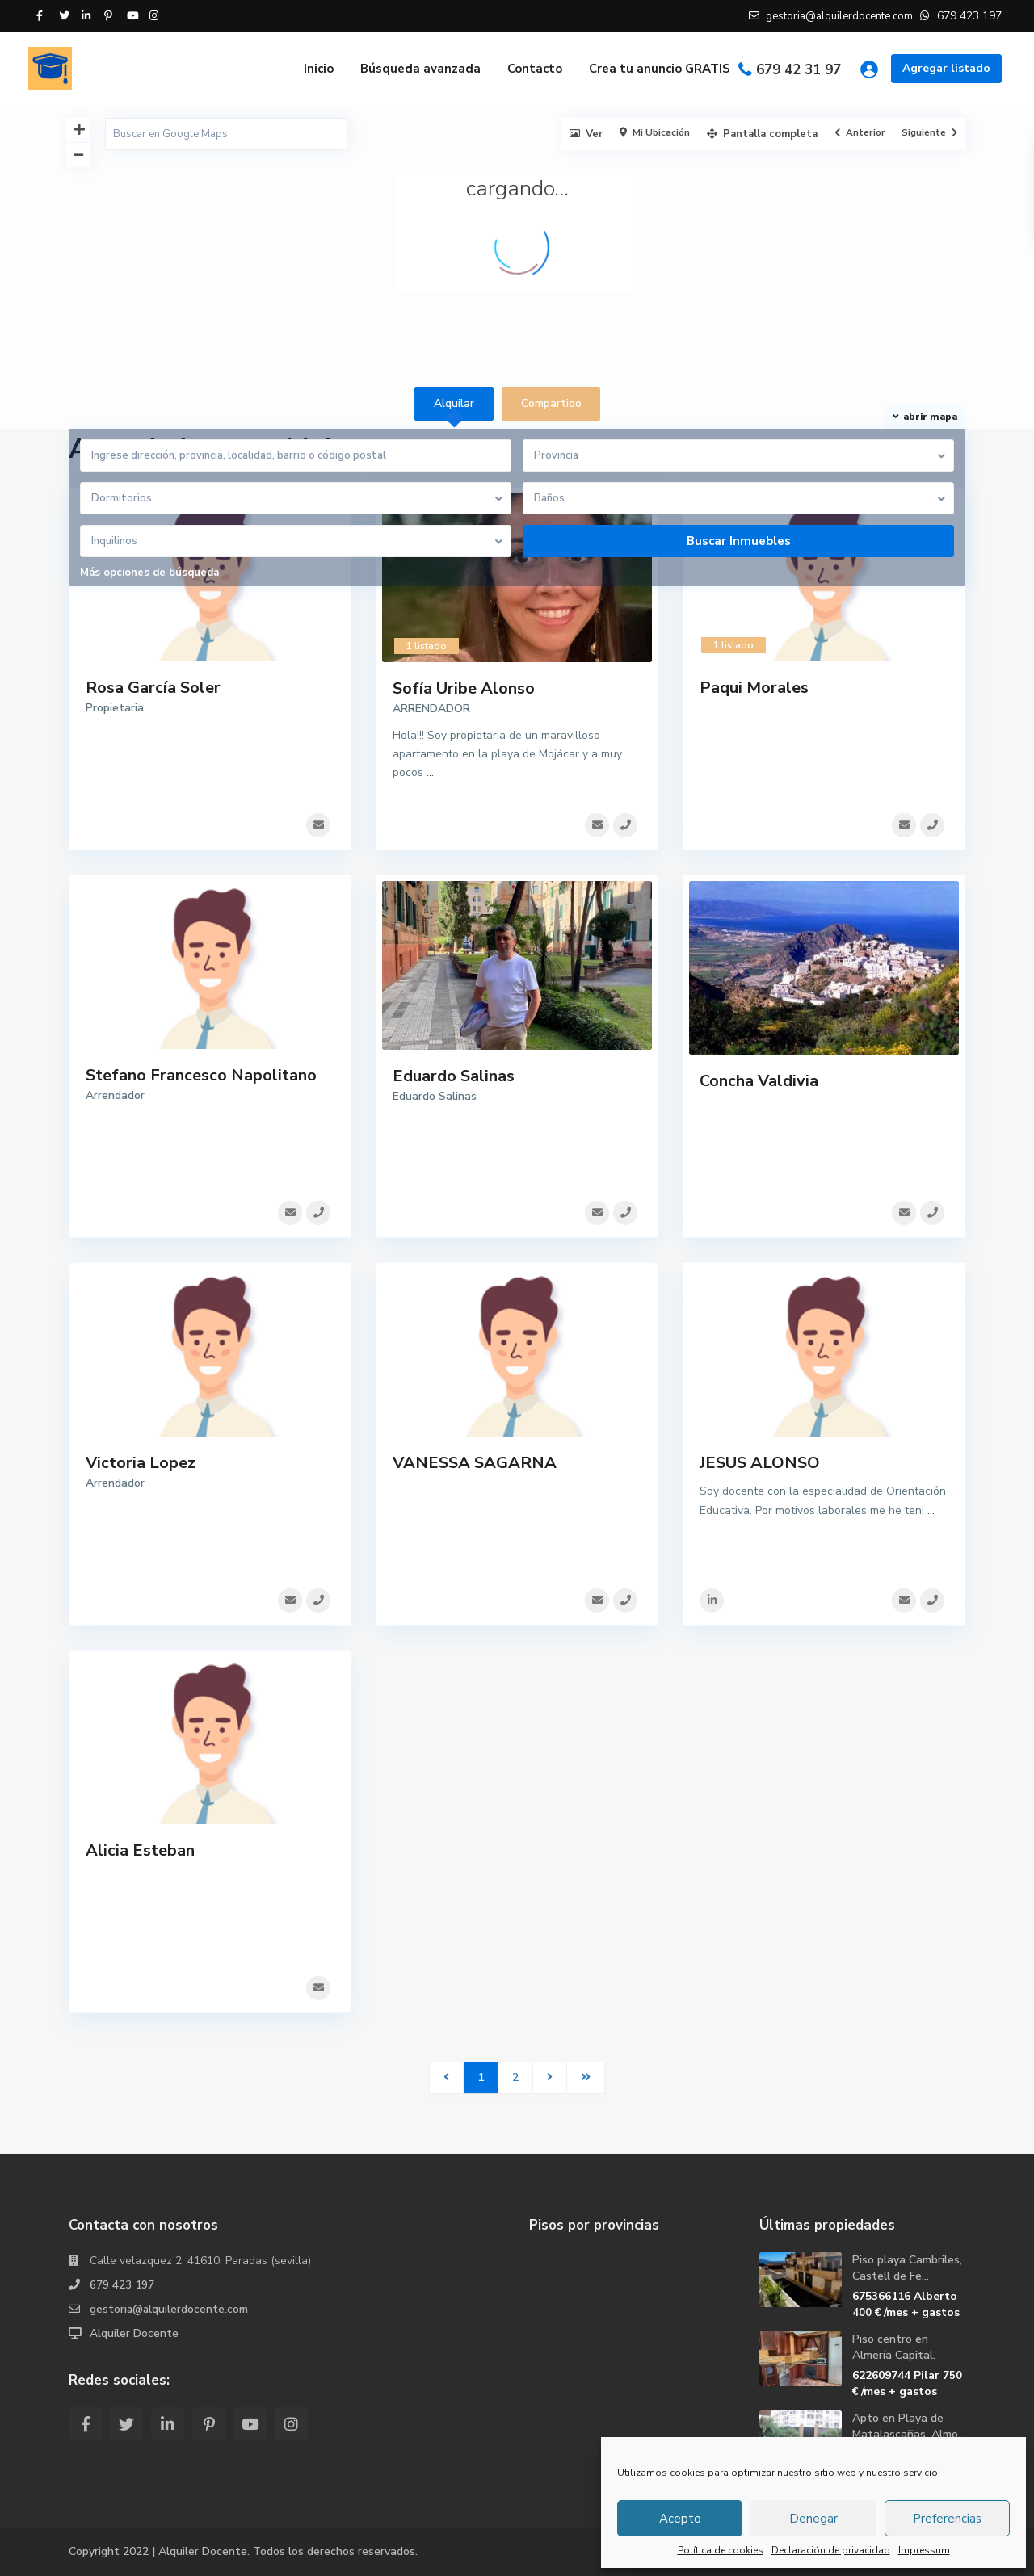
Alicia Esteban (140, 1850)
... (430, 772)
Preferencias (947, 2519)
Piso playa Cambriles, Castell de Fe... (907, 2268)
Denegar (813, 2519)
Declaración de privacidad (830, 2550)
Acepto (680, 2519)
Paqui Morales (754, 688)
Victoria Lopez (140, 1463)
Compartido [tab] (551, 403)
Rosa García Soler (153, 688)
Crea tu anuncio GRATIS (659, 69)
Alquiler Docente (134, 2333)
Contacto (534, 69)
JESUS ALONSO (760, 1463)
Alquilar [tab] (454, 403)
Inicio (319, 69)
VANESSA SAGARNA (475, 1463)
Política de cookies (720, 2550)
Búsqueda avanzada (420, 69)
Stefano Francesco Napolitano (201, 1075)
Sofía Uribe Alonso (464, 688)
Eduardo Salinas (454, 1076)
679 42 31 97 (798, 70)
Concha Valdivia (759, 1081)
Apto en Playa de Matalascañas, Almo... (908, 2426)
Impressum (924, 2550)
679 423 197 (122, 2285)
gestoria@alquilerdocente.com (170, 2309)
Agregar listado (946, 68)
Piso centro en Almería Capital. (893, 2347)
